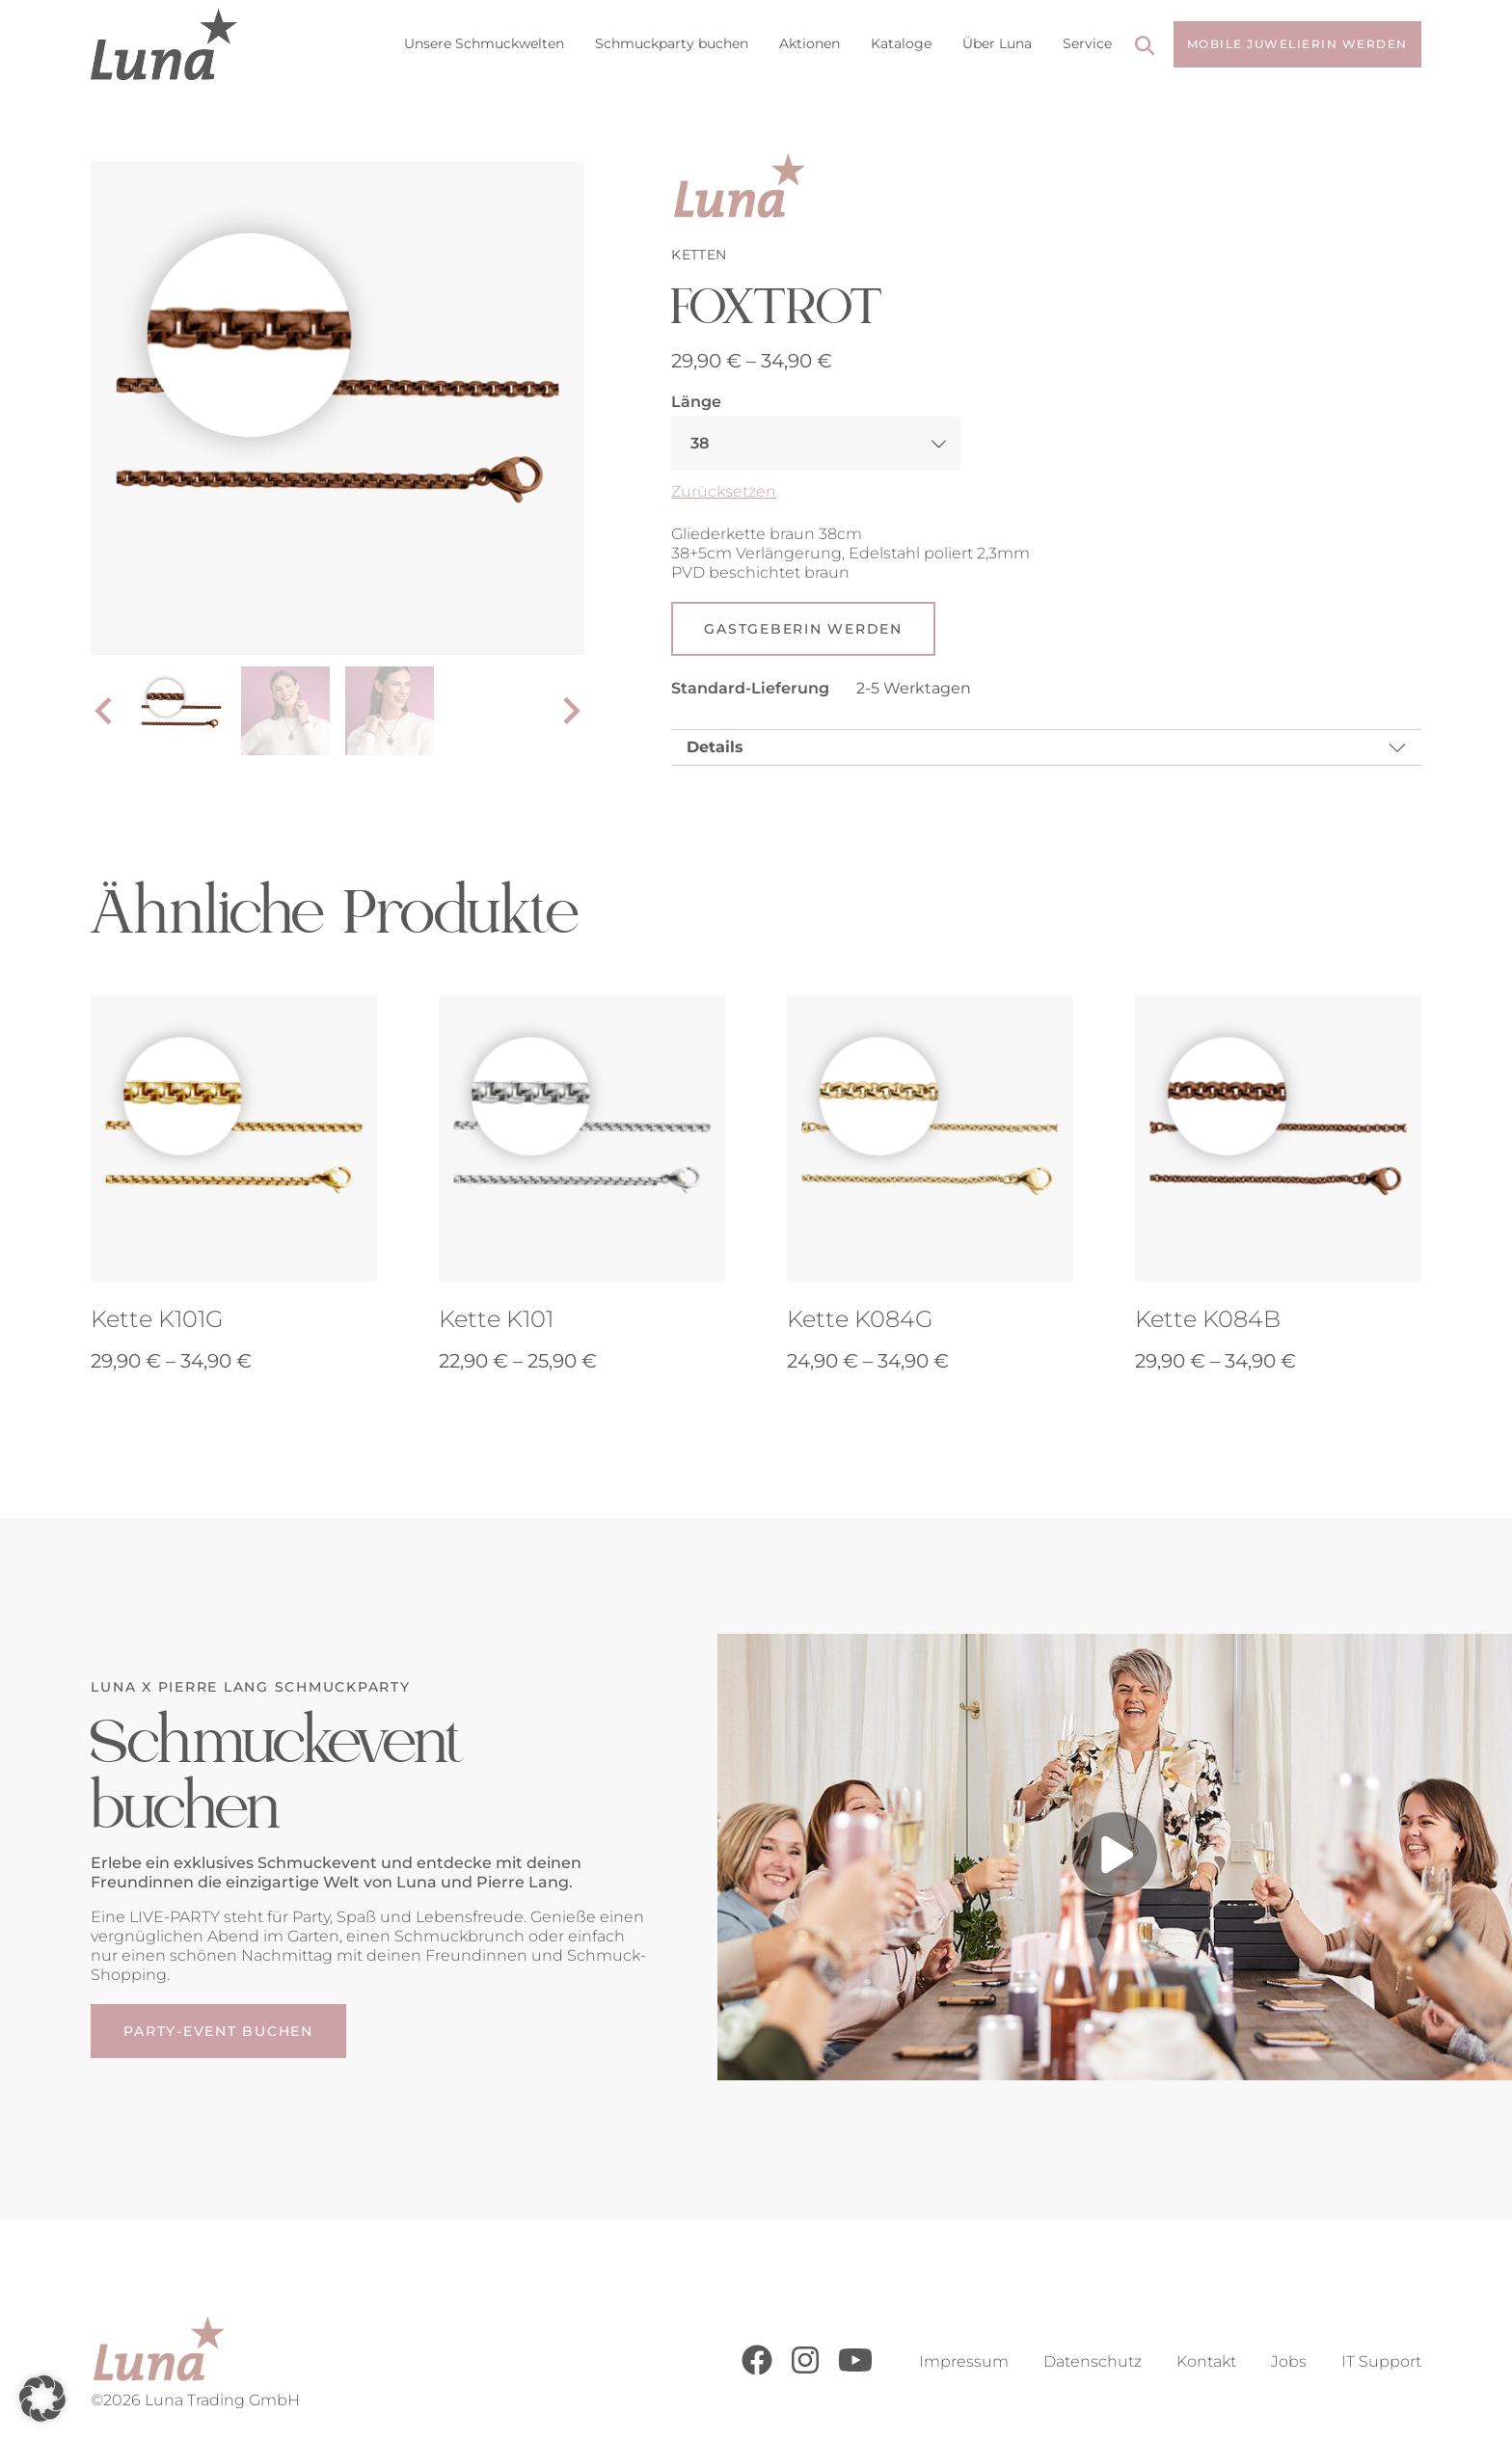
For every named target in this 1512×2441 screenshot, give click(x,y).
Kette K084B (1208, 1321)
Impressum (964, 2361)
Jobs (1289, 2361)
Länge (696, 402)
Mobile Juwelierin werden (1297, 44)
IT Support (1381, 2361)
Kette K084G (860, 1321)
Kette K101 (496, 1321)
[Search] (1144, 48)
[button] (42, 2398)
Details (715, 749)
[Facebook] (757, 2370)
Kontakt (1206, 2361)
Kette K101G (157, 1321)
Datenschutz (1092, 2361)
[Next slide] (569, 711)
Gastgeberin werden (803, 629)
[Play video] (1114, 1859)
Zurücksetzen (723, 491)
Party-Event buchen (218, 2034)
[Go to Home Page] (163, 44)
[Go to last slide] (105, 711)
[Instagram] (805, 2370)
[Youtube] (855, 2370)
